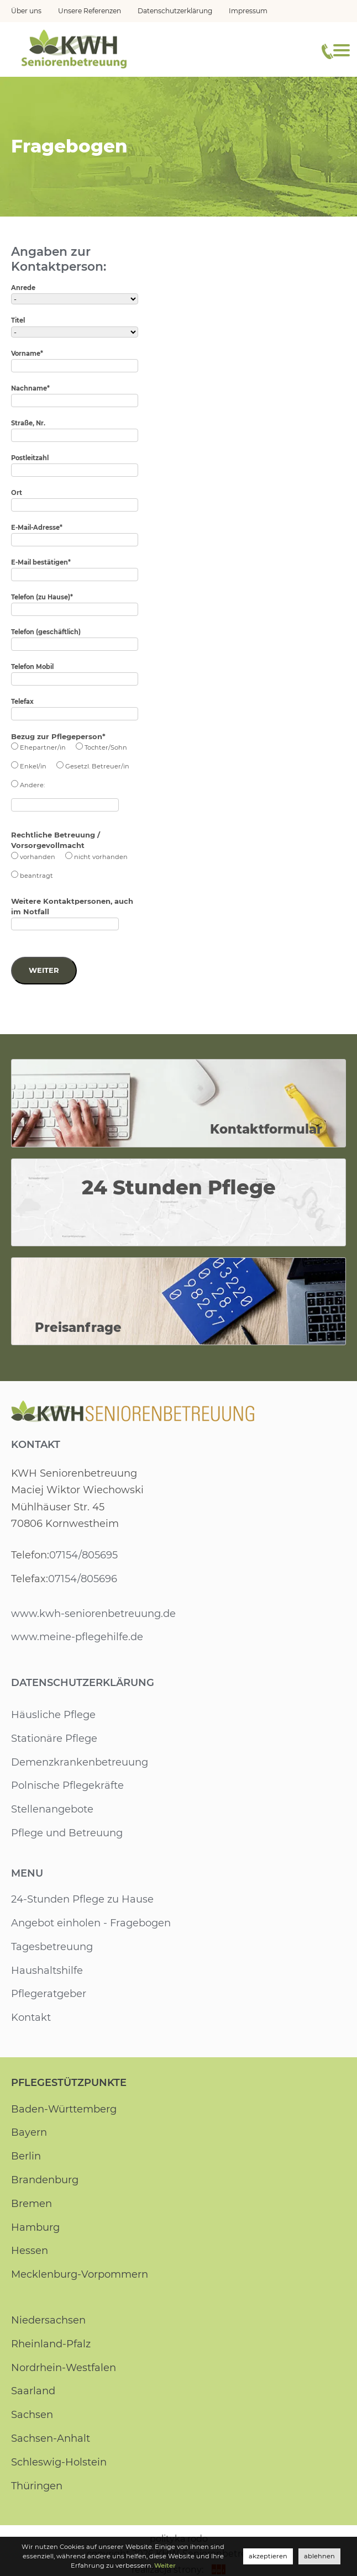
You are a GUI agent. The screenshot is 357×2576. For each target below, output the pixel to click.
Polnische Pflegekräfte (67, 1787)
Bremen (31, 2205)
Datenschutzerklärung (82, 1684)
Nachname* (30, 388)
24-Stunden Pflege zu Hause (82, 1901)
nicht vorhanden (98, 857)
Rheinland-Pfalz (50, 2345)
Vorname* (27, 353)
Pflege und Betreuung (67, 1835)
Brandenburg (44, 2181)
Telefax (22, 701)
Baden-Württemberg (64, 2110)
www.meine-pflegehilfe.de (77, 1638)
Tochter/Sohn (102, 747)
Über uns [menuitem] (26, 11)
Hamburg (35, 2228)
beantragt (35, 875)
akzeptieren (269, 2556)
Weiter (44, 970)
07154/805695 (83, 1557)
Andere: (32, 785)
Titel (18, 320)
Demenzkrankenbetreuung (79, 1763)
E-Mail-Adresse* (36, 527)
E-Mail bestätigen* (41, 562)
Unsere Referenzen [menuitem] (90, 11)
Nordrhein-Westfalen (63, 2369)
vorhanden (37, 857)
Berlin (25, 2158)
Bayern (28, 2134)
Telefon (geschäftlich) (46, 632)
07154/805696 (82, 1580)
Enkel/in (32, 766)
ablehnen (320, 2556)
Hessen (29, 2252)
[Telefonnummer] (327, 51)
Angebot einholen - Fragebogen (91, 1925)
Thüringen (37, 2487)
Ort (16, 493)
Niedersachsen (48, 2322)
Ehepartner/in (41, 747)
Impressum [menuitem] (249, 11)
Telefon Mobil (33, 667)
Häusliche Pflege (53, 1716)
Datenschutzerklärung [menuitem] (175, 11)
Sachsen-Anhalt (50, 2440)
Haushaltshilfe (46, 1972)
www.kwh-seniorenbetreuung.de (93, 1615)
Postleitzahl (30, 458)
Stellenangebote (52, 1811)
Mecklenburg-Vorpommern (80, 2276)
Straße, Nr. (28, 423)
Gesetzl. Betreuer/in (95, 766)
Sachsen (32, 2416)
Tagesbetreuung (52, 1948)
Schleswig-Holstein (58, 2463)
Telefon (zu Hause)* (42, 597)
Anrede (23, 288)
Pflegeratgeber (48, 1995)
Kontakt (35, 1446)
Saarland (33, 2393)
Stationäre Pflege (54, 1740)
